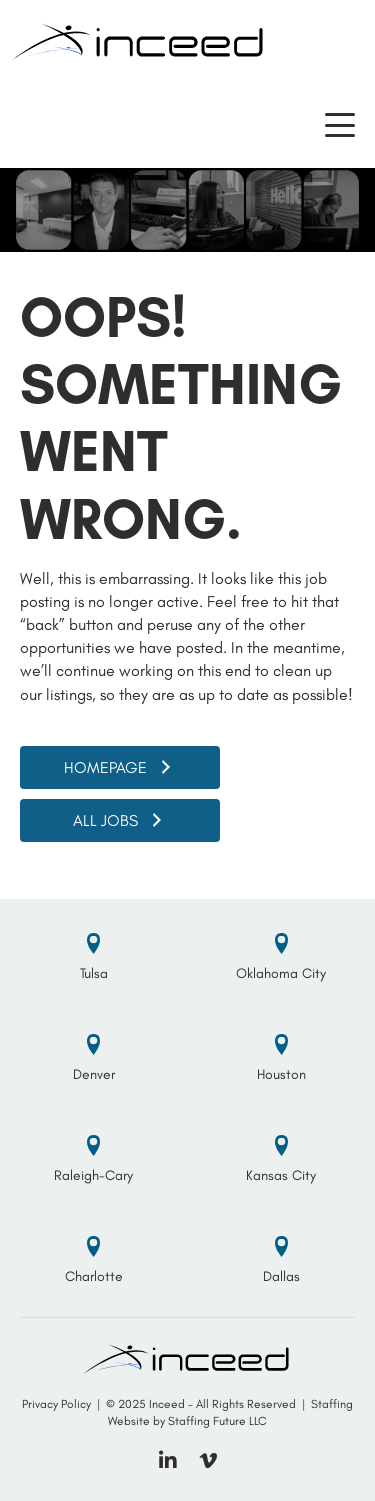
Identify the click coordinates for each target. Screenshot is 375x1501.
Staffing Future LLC (217, 1421)
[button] (340, 125)
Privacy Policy (56, 1404)
